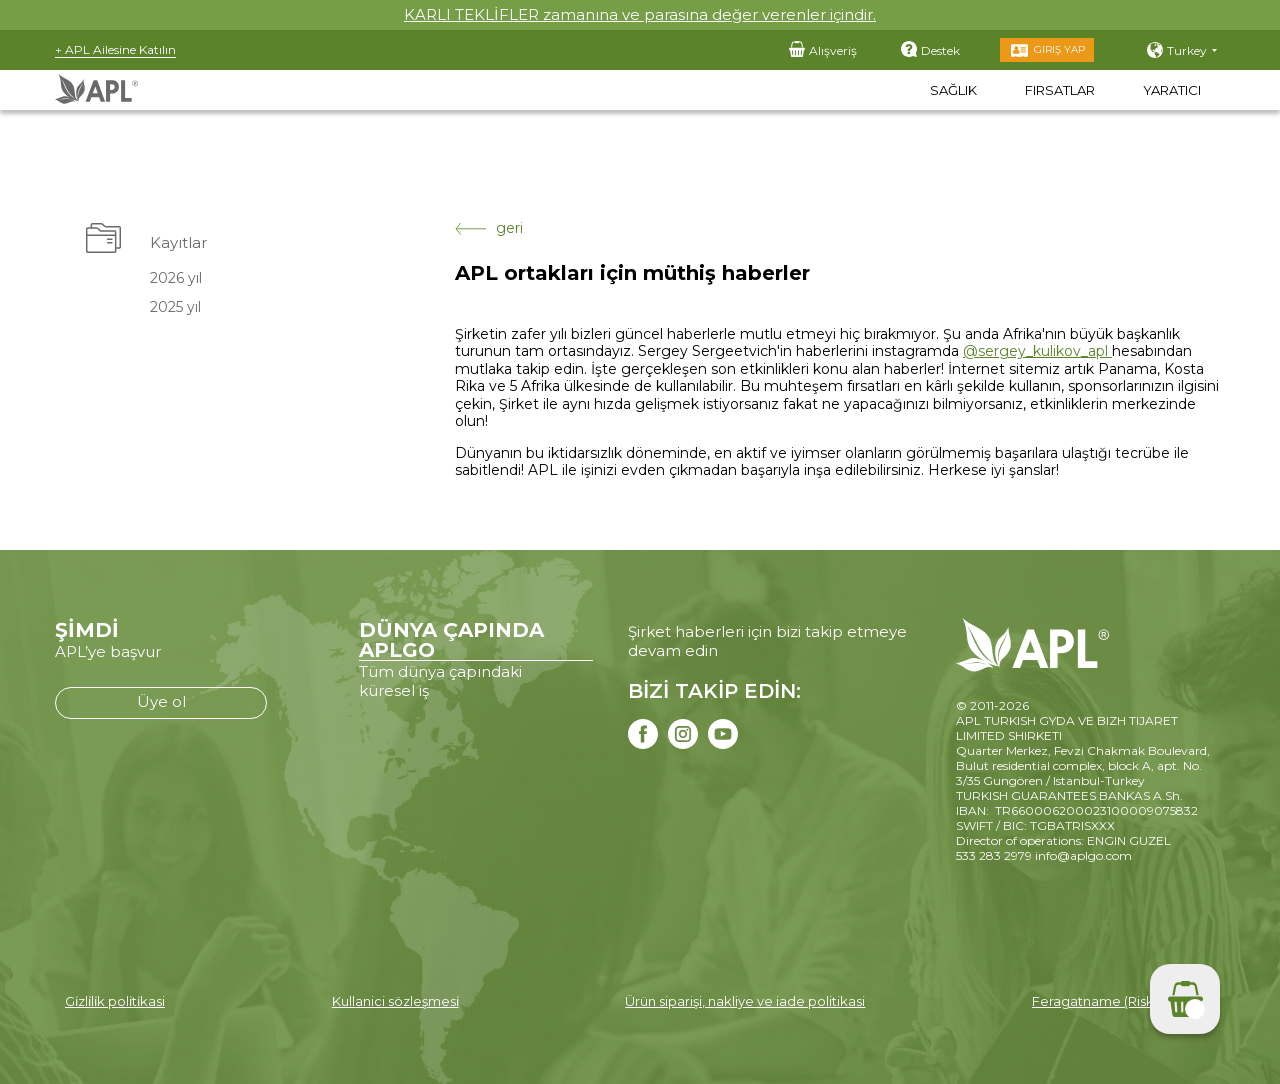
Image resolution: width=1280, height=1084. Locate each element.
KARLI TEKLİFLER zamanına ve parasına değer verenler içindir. (640, 14)
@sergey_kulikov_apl (1037, 351)
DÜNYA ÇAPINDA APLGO (451, 640)
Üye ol (161, 701)
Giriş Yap (1059, 49)
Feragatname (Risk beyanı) (1118, 1001)
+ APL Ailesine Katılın (115, 49)
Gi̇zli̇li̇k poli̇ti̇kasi (115, 1001)
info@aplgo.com (1083, 855)
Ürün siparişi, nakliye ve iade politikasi (745, 1001)
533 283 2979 (994, 855)
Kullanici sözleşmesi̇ (395, 1001)
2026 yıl (174, 278)
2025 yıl (173, 307)
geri (489, 228)
